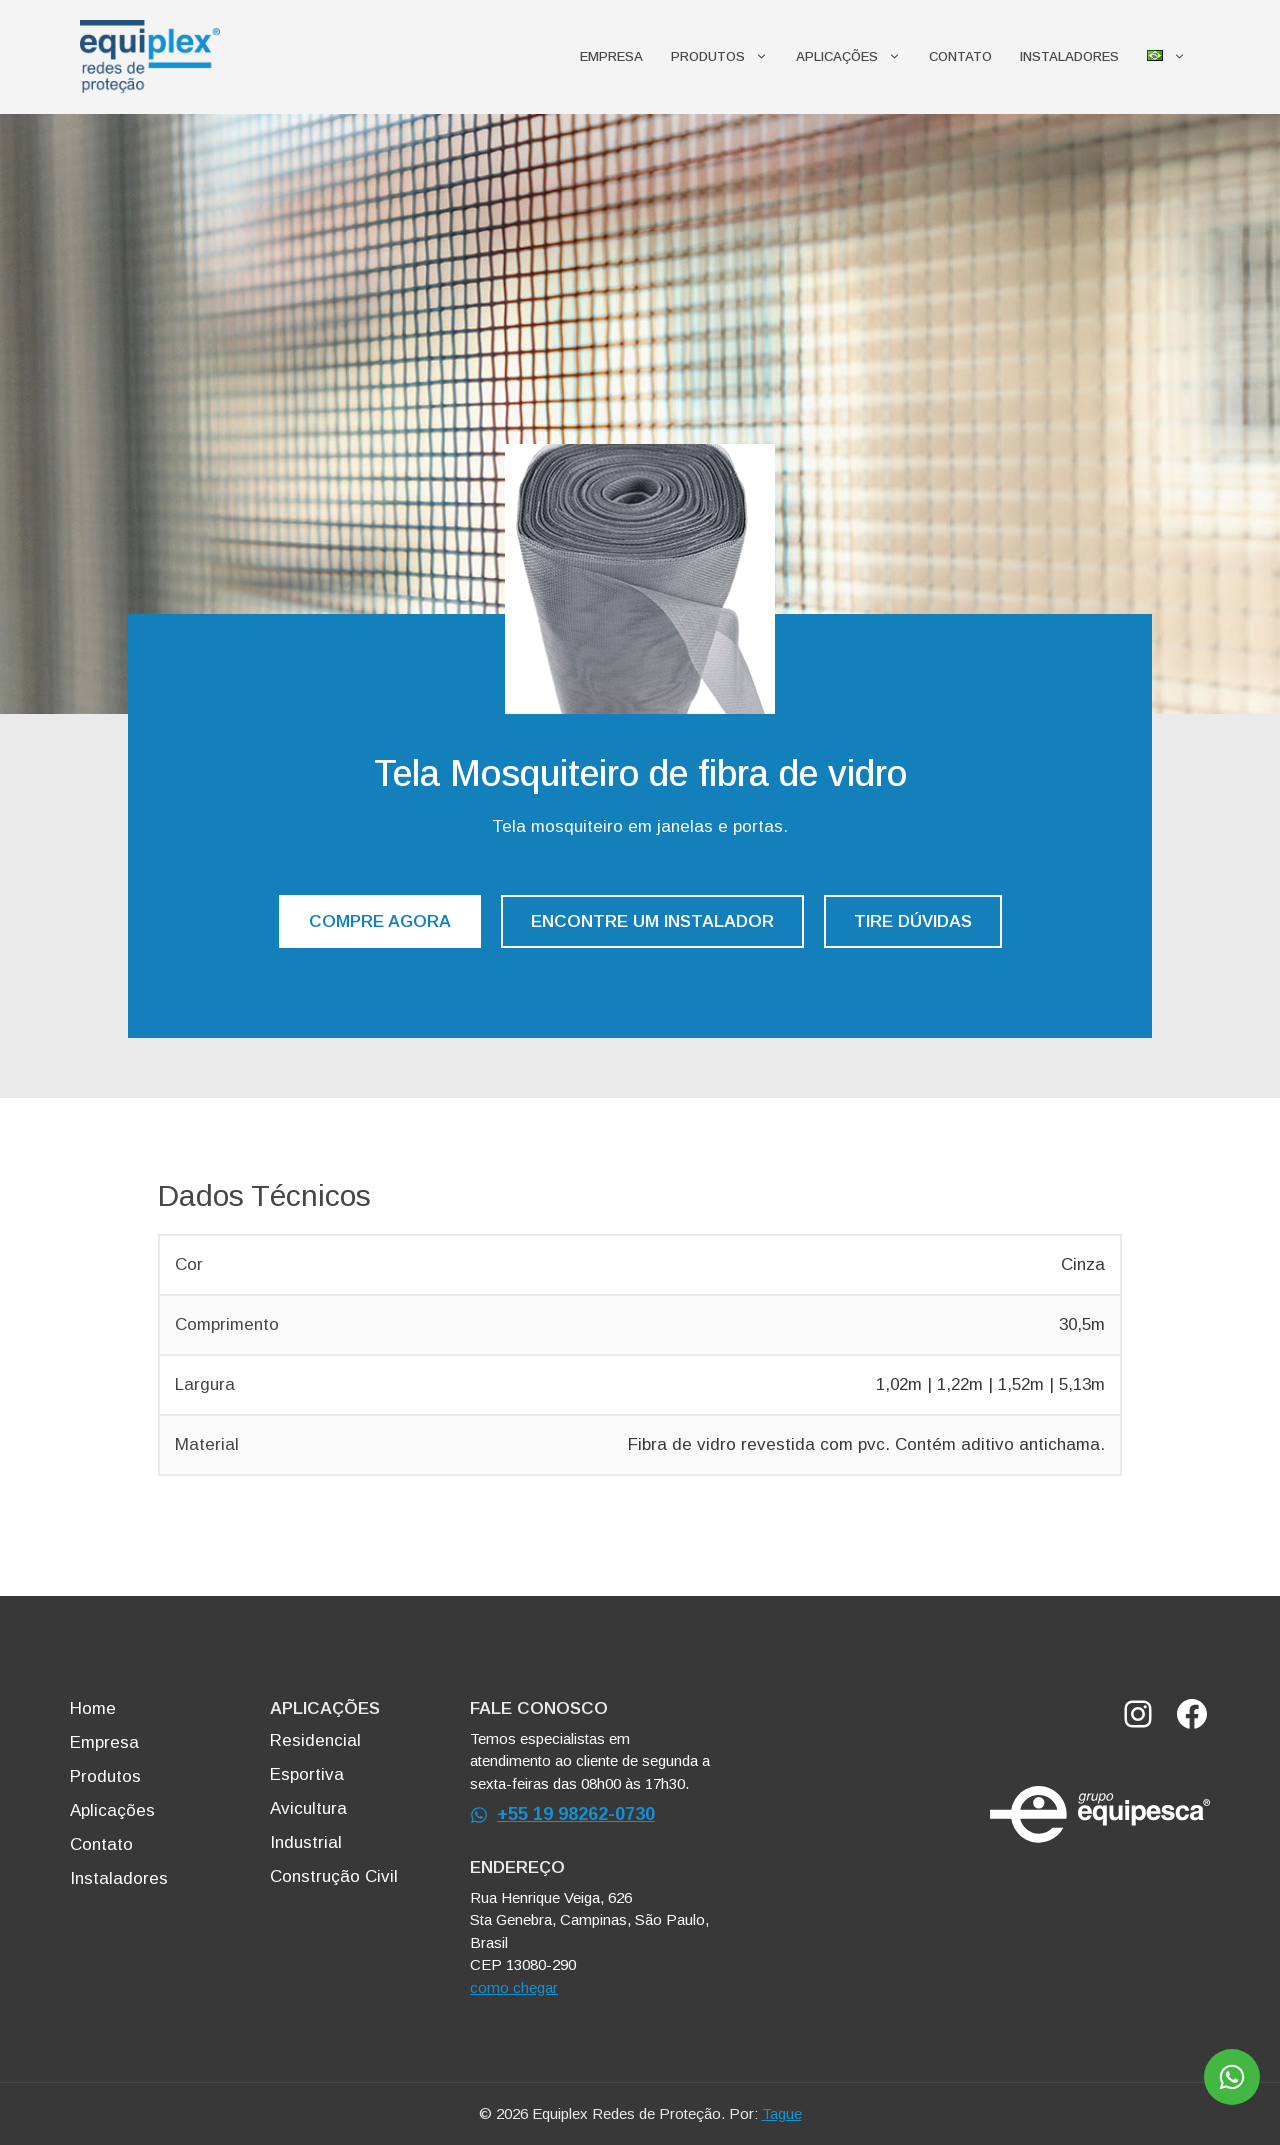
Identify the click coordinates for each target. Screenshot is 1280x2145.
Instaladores (1069, 56)
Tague (782, 2113)
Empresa (611, 56)
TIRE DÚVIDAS (913, 921)
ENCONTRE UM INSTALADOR (652, 921)
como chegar (514, 1987)
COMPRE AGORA (380, 921)
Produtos (726, 57)
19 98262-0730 (594, 1814)
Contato (960, 56)
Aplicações (855, 57)
